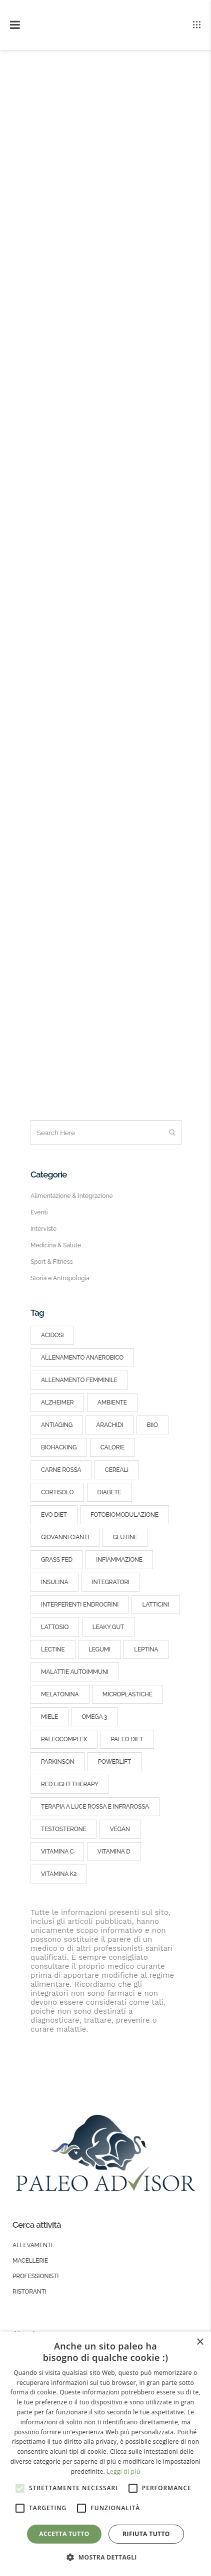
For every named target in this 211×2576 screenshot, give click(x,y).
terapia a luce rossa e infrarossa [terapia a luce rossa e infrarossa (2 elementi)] (95, 1806)
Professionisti (35, 2276)
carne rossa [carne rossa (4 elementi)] (61, 1469)
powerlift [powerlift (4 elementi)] (114, 1761)
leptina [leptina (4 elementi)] (146, 1649)
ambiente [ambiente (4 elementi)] (112, 1402)
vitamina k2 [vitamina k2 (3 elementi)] (58, 1874)
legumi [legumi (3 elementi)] (99, 1649)
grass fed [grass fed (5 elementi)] (56, 1559)
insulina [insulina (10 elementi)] (54, 1582)
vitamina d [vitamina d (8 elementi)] (114, 1851)
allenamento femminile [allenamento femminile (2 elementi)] (79, 1380)
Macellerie (30, 2260)
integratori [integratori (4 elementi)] (111, 1582)
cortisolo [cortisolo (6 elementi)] (57, 1492)
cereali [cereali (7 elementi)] (116, 1469)
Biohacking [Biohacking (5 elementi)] (58, 1447)
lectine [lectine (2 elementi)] (53, 1649)
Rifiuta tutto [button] (146, 2534)
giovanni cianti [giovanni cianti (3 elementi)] (65, 1537)
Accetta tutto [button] (64, 2534)
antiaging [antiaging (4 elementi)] (56, 1424)
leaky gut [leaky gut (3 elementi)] (108, 1627)
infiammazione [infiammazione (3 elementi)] (119, 1559)
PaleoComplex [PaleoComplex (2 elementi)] (64, 1739)
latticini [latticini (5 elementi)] (155, 1604)
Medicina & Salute (55, 1245)
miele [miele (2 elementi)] (49, 1716)
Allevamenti (32, 2245)
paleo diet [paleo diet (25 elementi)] (126, 1739)
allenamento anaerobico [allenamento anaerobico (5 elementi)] (82, 1357)
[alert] (105, 2454)
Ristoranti (29, 2291)
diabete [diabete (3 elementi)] (110, 1492)
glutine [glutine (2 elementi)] (125, 1537)
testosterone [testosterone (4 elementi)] (63, 1829)
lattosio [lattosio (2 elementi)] (54, 1627)
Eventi (39, 1212)
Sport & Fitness (51, 1261)
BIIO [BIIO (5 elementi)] (152, 1424)
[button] (105, 2557)
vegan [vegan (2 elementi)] (120, 1829)
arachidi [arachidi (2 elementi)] (109, 1424)
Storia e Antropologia (60, 1278)
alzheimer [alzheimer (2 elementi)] (57, 1402)
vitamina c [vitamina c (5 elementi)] (57, 1851)
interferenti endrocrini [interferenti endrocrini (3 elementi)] (79, 1604)
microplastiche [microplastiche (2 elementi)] (127, 1694)
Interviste (43, 1228)
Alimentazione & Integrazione (71, 1195)
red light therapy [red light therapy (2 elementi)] (69, 1784)
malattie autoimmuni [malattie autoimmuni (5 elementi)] (74, 1671)
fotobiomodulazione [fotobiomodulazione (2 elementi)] (124, 1514)
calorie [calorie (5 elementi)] (112, 1447)
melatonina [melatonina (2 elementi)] (60, 1694)
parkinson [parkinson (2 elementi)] (57, 1761)
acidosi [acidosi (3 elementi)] (52, 1335)
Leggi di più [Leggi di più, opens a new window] (123, 2471)
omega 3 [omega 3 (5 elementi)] (94, 1716)
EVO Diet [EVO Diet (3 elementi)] (54, 1514)
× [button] (200, 2342)
